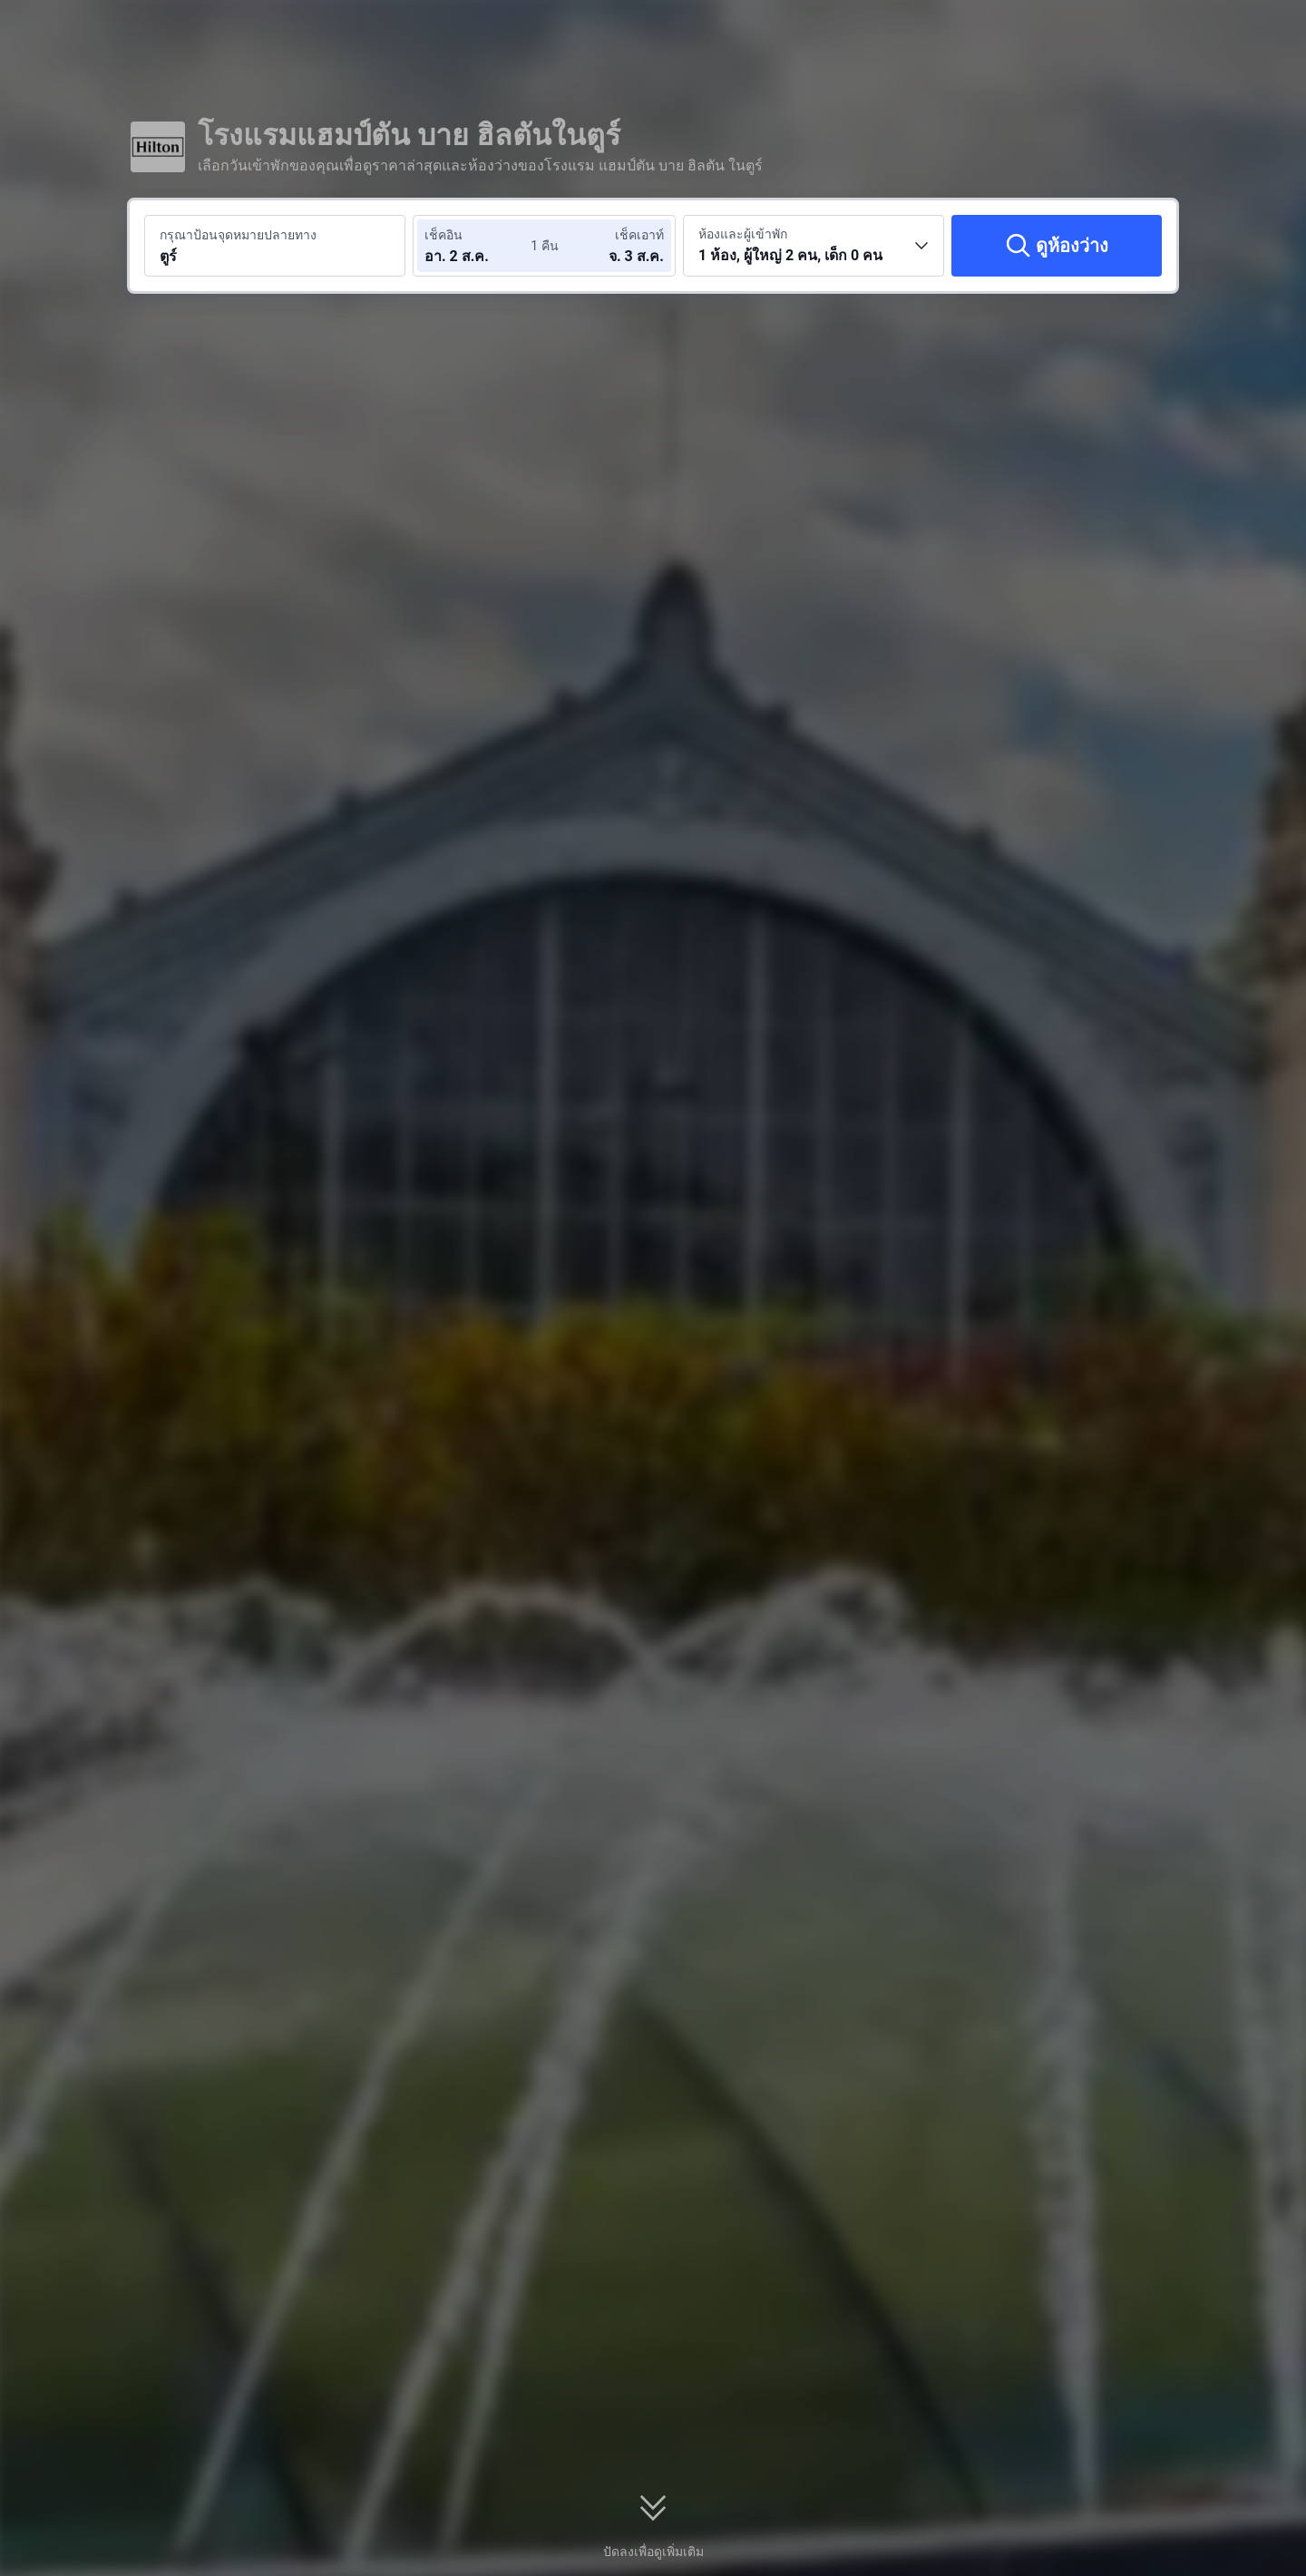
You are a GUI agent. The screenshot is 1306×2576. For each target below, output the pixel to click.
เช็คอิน (443, 235)
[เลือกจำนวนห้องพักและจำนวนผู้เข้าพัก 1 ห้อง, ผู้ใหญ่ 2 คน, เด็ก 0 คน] (813, 246)
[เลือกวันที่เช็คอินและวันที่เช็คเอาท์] (479, 246)
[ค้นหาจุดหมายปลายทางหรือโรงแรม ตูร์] (274, 246)
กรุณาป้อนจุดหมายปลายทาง (238, 235)
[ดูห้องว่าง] (1056, 246)
